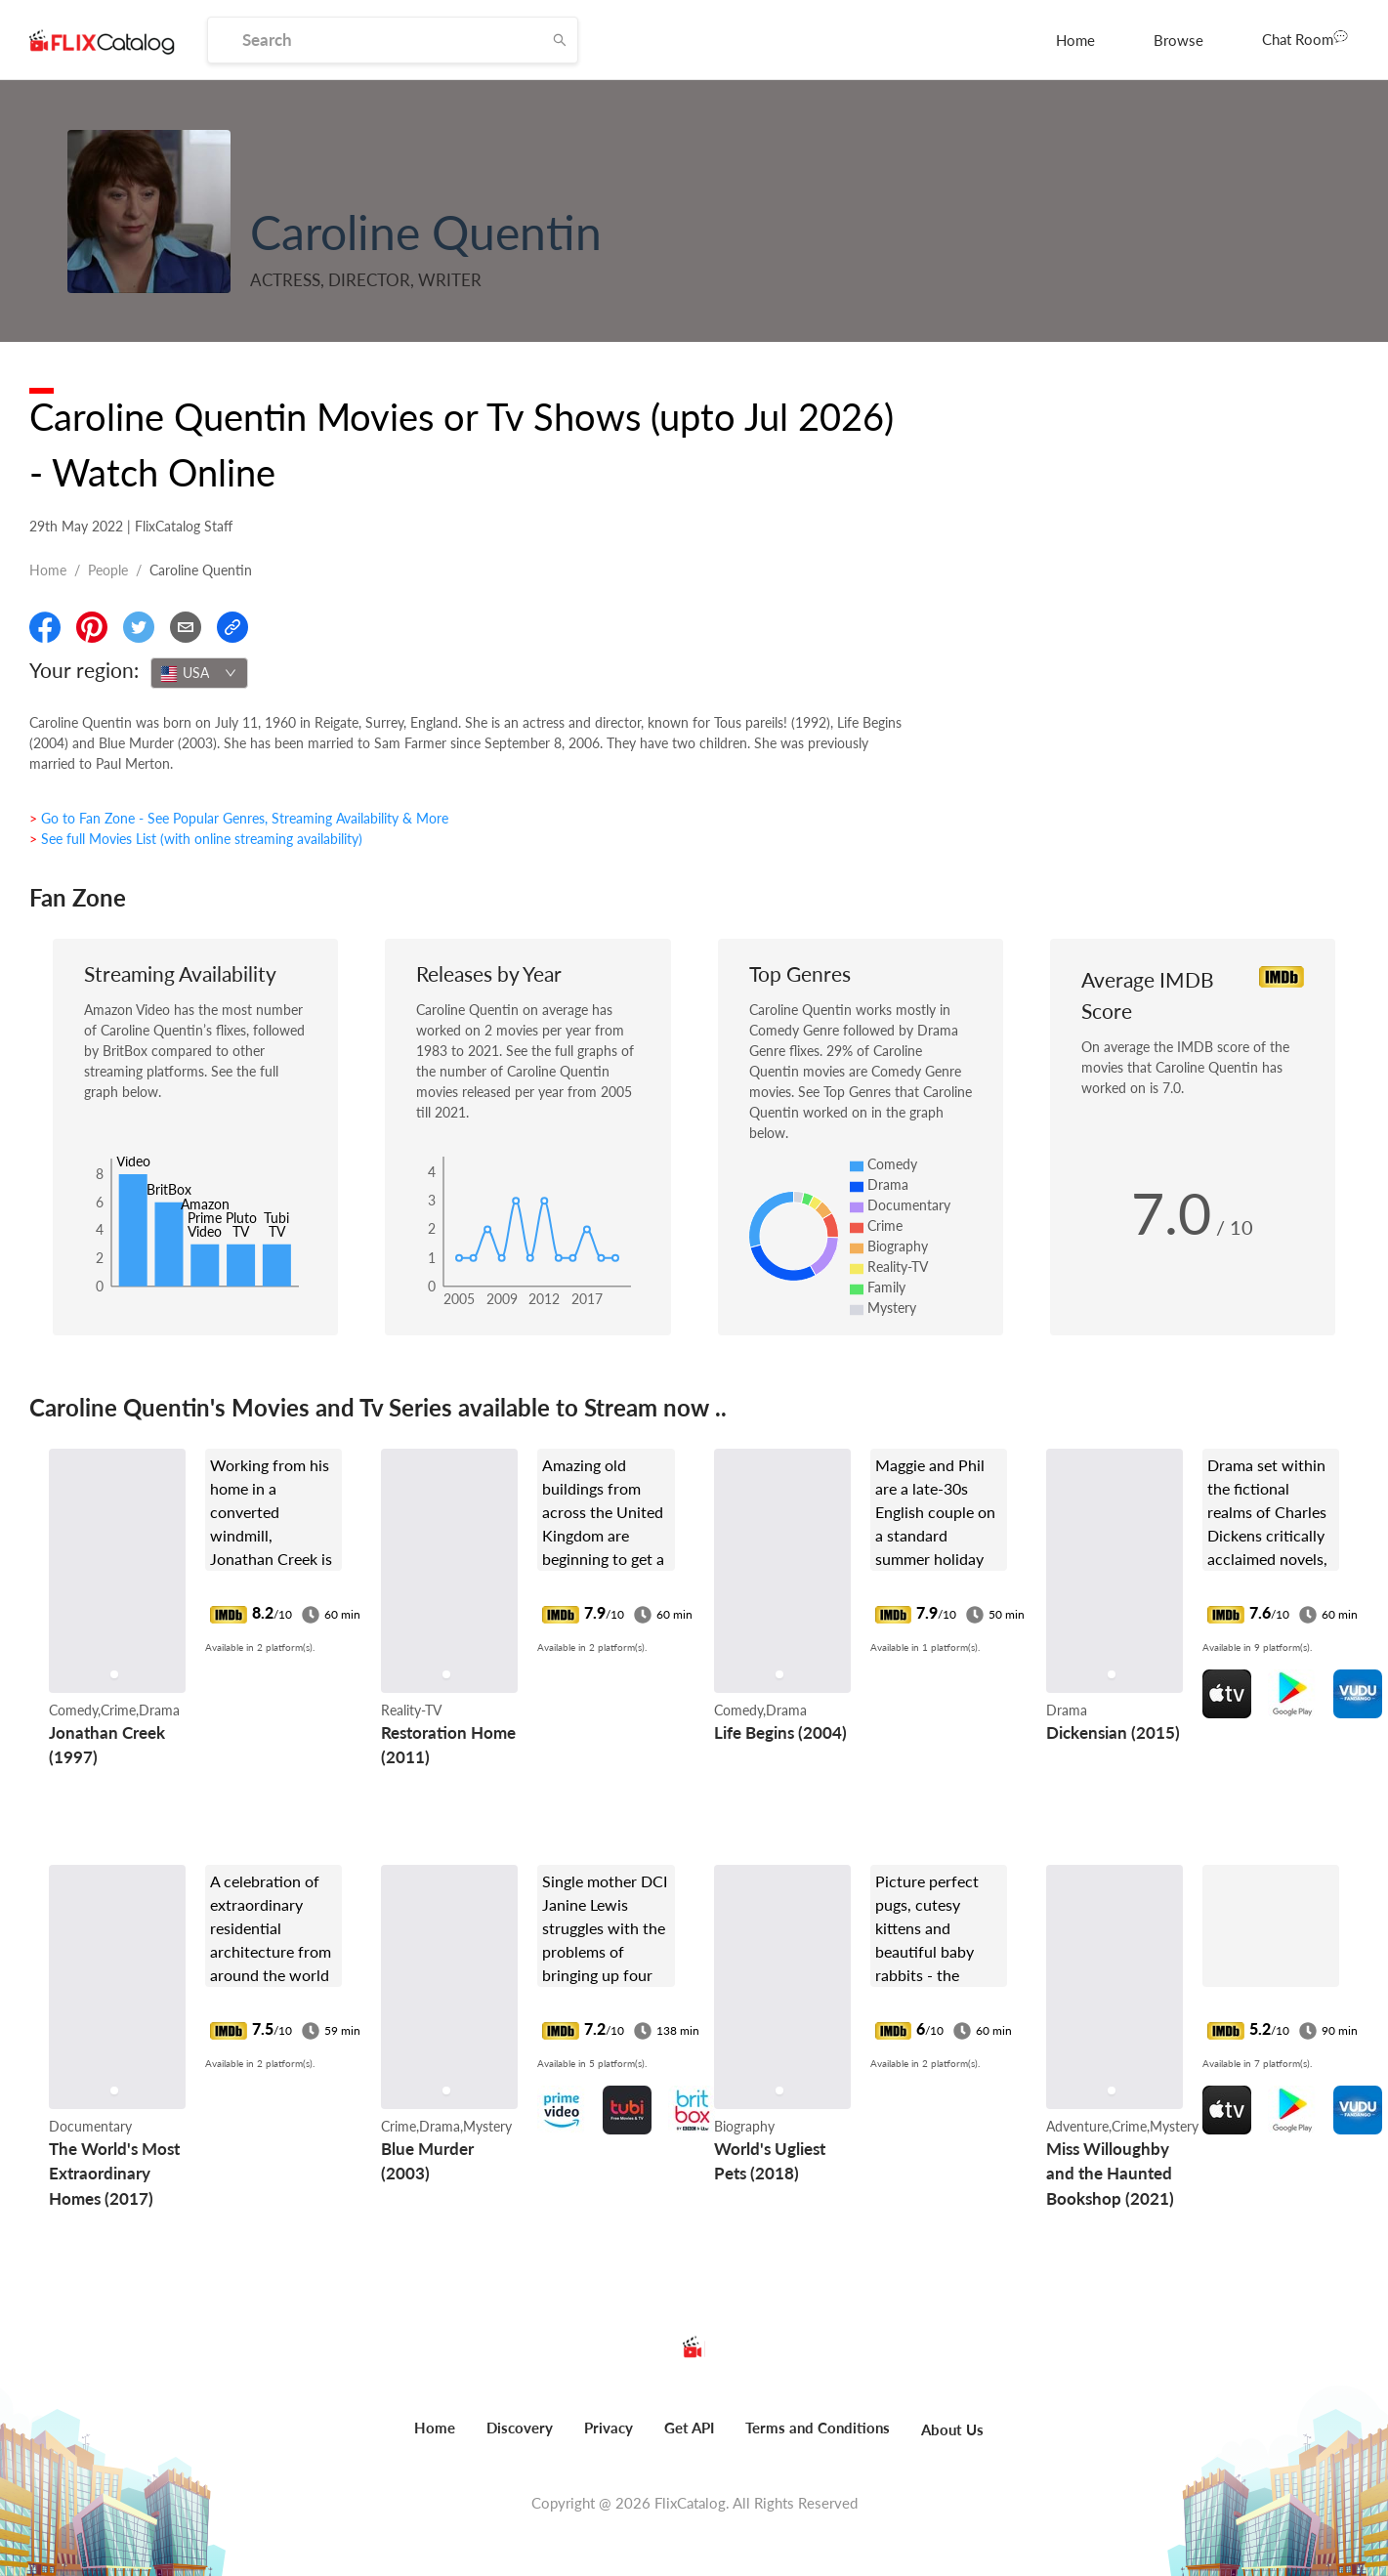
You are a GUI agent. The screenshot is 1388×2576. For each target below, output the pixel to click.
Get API (689, 2427)
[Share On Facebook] (45, 627)
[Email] (185, 627)
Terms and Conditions (817, 2427)
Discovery (519, 2427)
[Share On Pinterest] (91, 627)
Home (1075, 40)
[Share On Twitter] (138, 627)
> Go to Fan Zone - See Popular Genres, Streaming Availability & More (238, 818)
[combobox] (199, 673)
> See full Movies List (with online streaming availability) (195, 838)
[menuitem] (1075, 40)
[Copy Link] (232, 627)
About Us (952, 2429)
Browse (1178, 40)
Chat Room (1305, 38)
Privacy (608, 2427)
